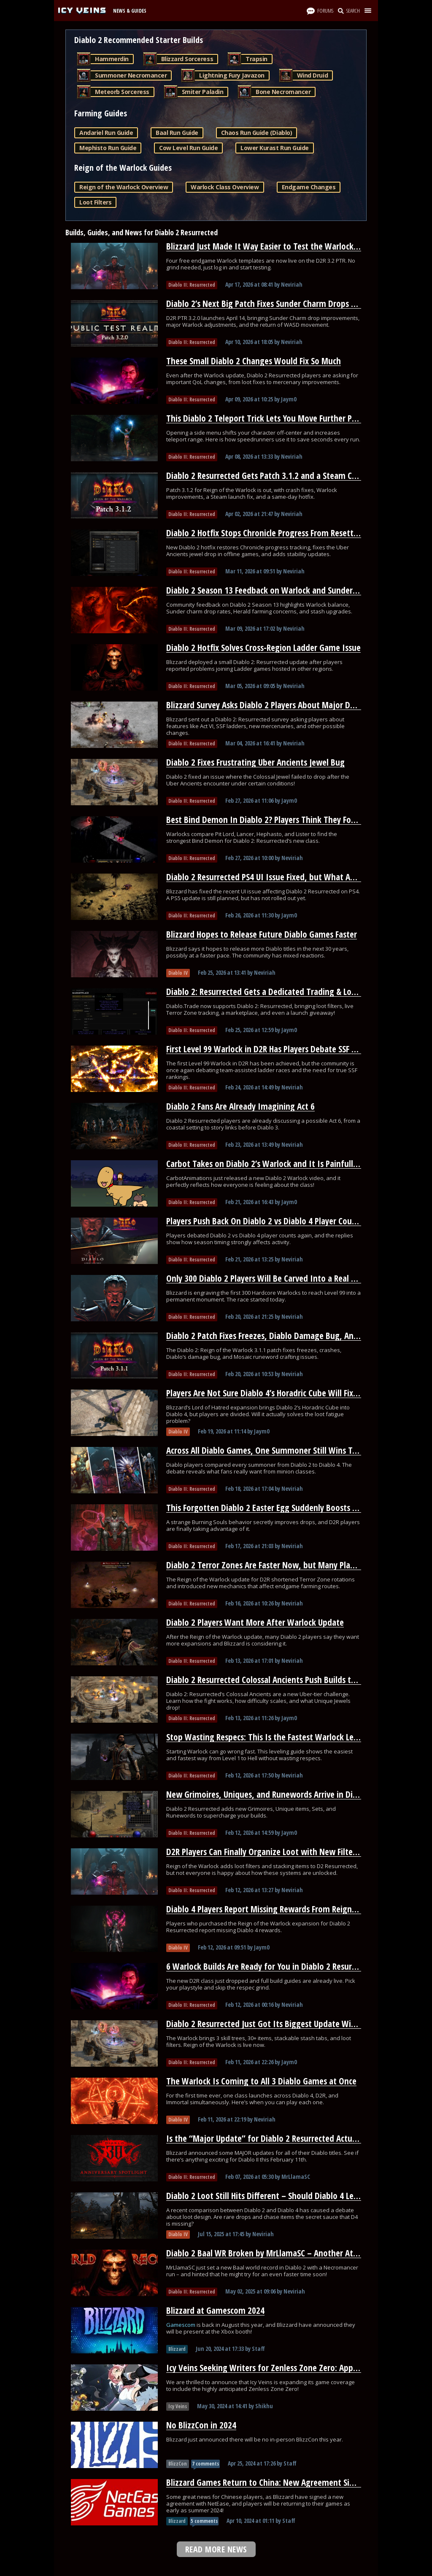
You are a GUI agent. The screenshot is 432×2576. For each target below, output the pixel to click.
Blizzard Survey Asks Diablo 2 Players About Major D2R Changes (278, 705)
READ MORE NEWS (216, 2549)
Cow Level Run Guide (188, 148)
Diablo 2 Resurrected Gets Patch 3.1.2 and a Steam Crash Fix (272, 475)
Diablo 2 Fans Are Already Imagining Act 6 (240, 1106)
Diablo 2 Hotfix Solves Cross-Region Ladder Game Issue (263, 647)
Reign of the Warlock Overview (123, 187)
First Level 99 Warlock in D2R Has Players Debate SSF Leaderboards (283, 1049)
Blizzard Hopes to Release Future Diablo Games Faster (261, 934)
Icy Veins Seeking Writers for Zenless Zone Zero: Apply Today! (275, 2368)
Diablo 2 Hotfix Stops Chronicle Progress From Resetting (265, 533)
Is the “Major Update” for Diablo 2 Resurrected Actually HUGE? (277, 2138)
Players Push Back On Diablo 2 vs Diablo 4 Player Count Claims (275, 1221)
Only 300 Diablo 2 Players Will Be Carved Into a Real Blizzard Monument (295, 1278)
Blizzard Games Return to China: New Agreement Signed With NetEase (292, 2482)
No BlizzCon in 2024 (201, 2425)
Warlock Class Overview (225, 187)
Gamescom (181, 2325)
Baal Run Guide (177, 133)
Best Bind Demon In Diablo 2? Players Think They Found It (269, 820)
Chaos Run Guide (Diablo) (256, 133)
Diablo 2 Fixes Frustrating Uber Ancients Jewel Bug (255, 762)
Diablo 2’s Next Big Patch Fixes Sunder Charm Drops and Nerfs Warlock (291, 303)
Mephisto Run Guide (107, 148)
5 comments (204, 2521)
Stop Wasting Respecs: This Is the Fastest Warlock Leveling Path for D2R (294, 1737)
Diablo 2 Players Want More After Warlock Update (255, 1622)
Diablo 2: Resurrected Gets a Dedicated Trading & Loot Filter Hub (281, 992)
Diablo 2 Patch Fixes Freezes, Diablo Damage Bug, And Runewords (283, 1336)
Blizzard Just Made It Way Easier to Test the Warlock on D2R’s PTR (283, 246)
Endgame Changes (309, 187)
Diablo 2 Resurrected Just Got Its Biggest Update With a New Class (284, 2024)
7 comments (205, 2463)
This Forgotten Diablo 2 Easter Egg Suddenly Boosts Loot (267, 1508)
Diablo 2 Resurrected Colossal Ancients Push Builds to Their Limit (281, 1680)
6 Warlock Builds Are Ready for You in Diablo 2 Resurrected (270, 1966)
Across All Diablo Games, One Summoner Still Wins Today (268, 1450)
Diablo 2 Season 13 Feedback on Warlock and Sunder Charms (273, 590)
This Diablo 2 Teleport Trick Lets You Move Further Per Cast (271, 418)
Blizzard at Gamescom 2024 (215, 2310)
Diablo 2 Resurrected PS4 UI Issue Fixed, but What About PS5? (275, 877)
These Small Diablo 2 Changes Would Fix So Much (253, 361)
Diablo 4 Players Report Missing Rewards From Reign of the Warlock (286, 1909)
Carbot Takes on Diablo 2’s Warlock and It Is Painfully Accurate (278, 1164)
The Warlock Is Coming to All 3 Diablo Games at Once (261, 2081)
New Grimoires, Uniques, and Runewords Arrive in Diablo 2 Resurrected (292, 1794)
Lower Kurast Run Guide (274, 148)
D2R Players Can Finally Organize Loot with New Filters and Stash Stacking (297, 1852)
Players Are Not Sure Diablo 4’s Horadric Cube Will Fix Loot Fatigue (283, 1393)
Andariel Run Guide (106, 133)
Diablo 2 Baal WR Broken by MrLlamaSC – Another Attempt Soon (281, 2253)
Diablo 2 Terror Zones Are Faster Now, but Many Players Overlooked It (291, 1565)
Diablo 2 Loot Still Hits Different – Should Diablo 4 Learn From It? (281, 2196)
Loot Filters (95, 202)
